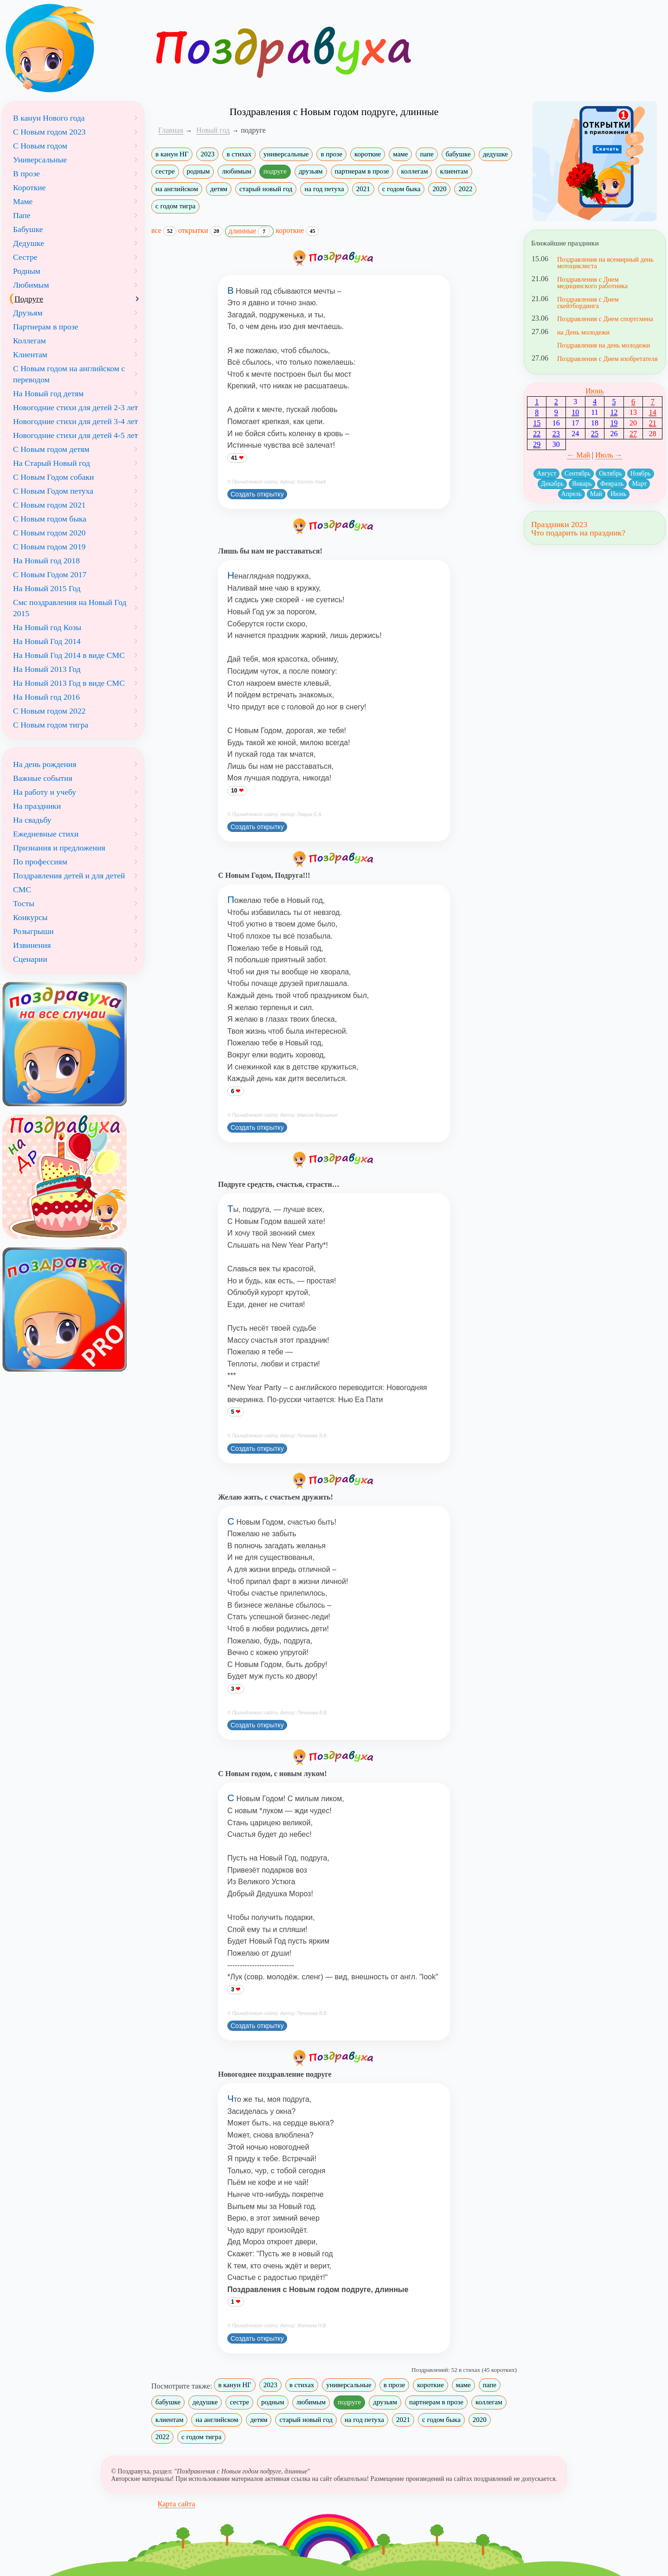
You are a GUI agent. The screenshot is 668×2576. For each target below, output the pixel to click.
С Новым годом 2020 (49, 532)
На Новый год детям (48, 393)
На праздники (37, 806)
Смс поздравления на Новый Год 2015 (69, 608)
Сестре (25, 257)
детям (218, 189)
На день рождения (45, 764)
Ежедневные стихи (45, 833)
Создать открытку (257, 494)
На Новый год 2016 (46, 697)
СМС (22, 889)
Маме (22, 201)
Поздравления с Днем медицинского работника (592, 283)
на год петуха (324, 189)
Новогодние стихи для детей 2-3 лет (75, 407)
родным (198, 171)
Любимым (31, 285)
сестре (164, 171)
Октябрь (610, 473)
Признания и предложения (59, 847)
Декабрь (552, 483)
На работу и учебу (44, 792)
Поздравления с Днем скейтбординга (588, 302)
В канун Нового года (49, 117)
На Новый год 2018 (46, 560)
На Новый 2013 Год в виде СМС (69, 683)
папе (426, 154)
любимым (236, 171)
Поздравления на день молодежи (603, 345)
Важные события (42, 778)
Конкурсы (30, 917)
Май (596, 493)
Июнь (594, 391)
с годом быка (401, 189)
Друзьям (28, 312)
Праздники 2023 (559, 524)
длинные (249, 231)
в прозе (331, 154)
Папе (22, 215)
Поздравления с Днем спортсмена (605, 318)
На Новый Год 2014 (47, 641)
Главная (170, 130)
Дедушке (28, 243)
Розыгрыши (33, 931)
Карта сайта (176, 2504)
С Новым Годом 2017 (49, 574)
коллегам (414, 171)
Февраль (612, 483)
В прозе (26, 173)
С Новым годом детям (51, 449)
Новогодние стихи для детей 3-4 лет (75, 421)
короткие (367, 154)
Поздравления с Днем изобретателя (607, 358)
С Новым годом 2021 (49, 504)
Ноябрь (640, 473)
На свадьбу (32, 819)
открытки (200, 230)
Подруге (28, 298)
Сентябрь (578, 473)
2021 (363, 189)
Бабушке (28, 229)
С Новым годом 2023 (49, 131)
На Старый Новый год (51, 463)
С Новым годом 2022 (49, 710)
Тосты (23, 903)
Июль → (608, 455)
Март (639, 483)
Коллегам (29, 340)
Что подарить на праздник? (578, 532)
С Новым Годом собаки (53, 477)
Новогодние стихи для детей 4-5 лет (75, 435)
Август (546, 473)
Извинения (32, 945)
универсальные (285, 154)
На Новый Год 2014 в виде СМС (69, 655)
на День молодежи (583, 332)
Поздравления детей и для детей (69, 875)
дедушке (495, 154)
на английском (176, 189)
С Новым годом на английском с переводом (69, 374)
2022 (465, 189)
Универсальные (40, 159)
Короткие (29, 187)
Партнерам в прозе (45, 326)
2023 (207, 154)
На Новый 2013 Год (47, 669)
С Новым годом (40, 145)
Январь (582, 483)
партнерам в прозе (362, 171)
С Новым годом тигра (50, 724)
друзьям (311, 171)
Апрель (571, 493)
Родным (26, 271)
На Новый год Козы (47, 627)
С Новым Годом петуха (53, 491)
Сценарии (30, 959)
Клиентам (30, 354)
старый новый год (265, 189)
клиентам (454, 171)
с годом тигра (175, 206)
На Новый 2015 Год (47, 588)
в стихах (238, 154)
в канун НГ (171, 154)
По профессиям (40, 861)
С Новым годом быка (49, 518)
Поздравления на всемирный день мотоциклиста (605, 263)
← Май (578, 455)
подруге (275, 171)
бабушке (458, 154)
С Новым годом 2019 (49, 546)
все (163, 230)
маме (400, 154)
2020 (439, 189)
